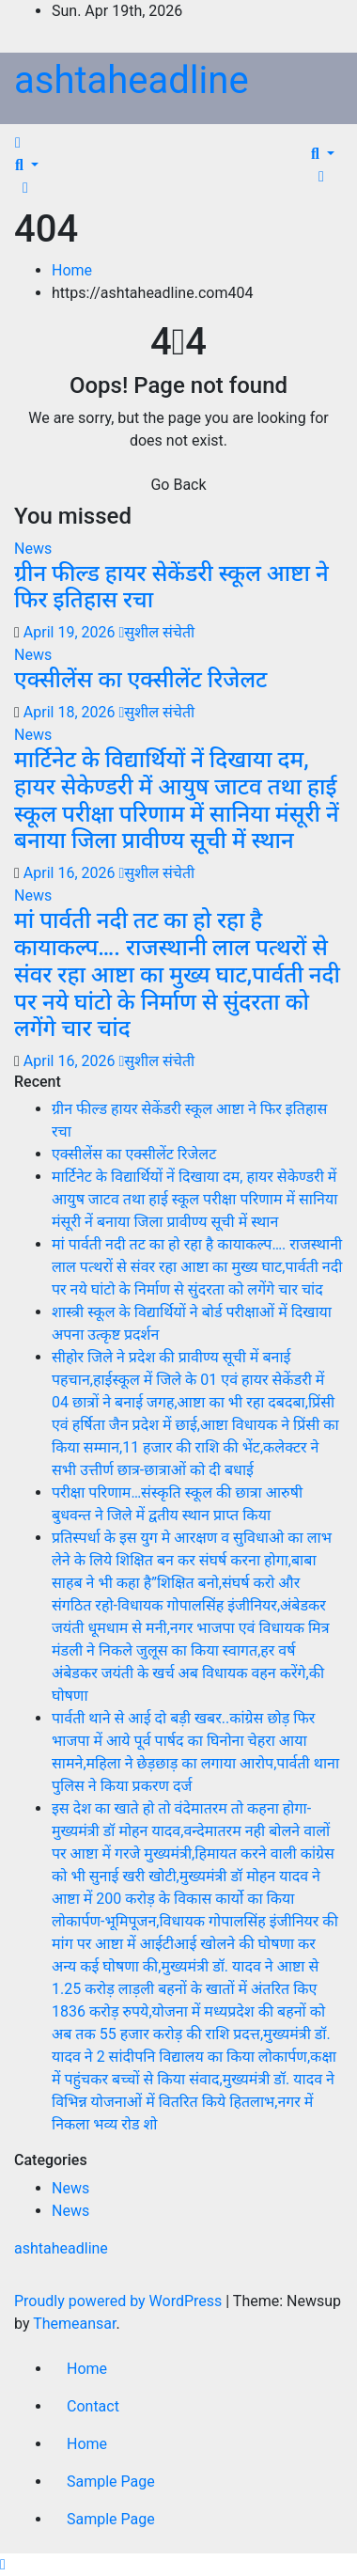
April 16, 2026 (71, 873)
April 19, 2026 (71, 632)
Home (72, 270)
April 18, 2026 (71, 712)
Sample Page (111, 2481)
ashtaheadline (131, 80)
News (33, 549)
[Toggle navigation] (36, 147)
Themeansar (74, 2324)
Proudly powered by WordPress (119, 2301)
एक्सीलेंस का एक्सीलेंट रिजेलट (140, 680)
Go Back (178, 485)
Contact (93, 2406)
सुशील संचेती (156, 632)
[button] (27, 165)
